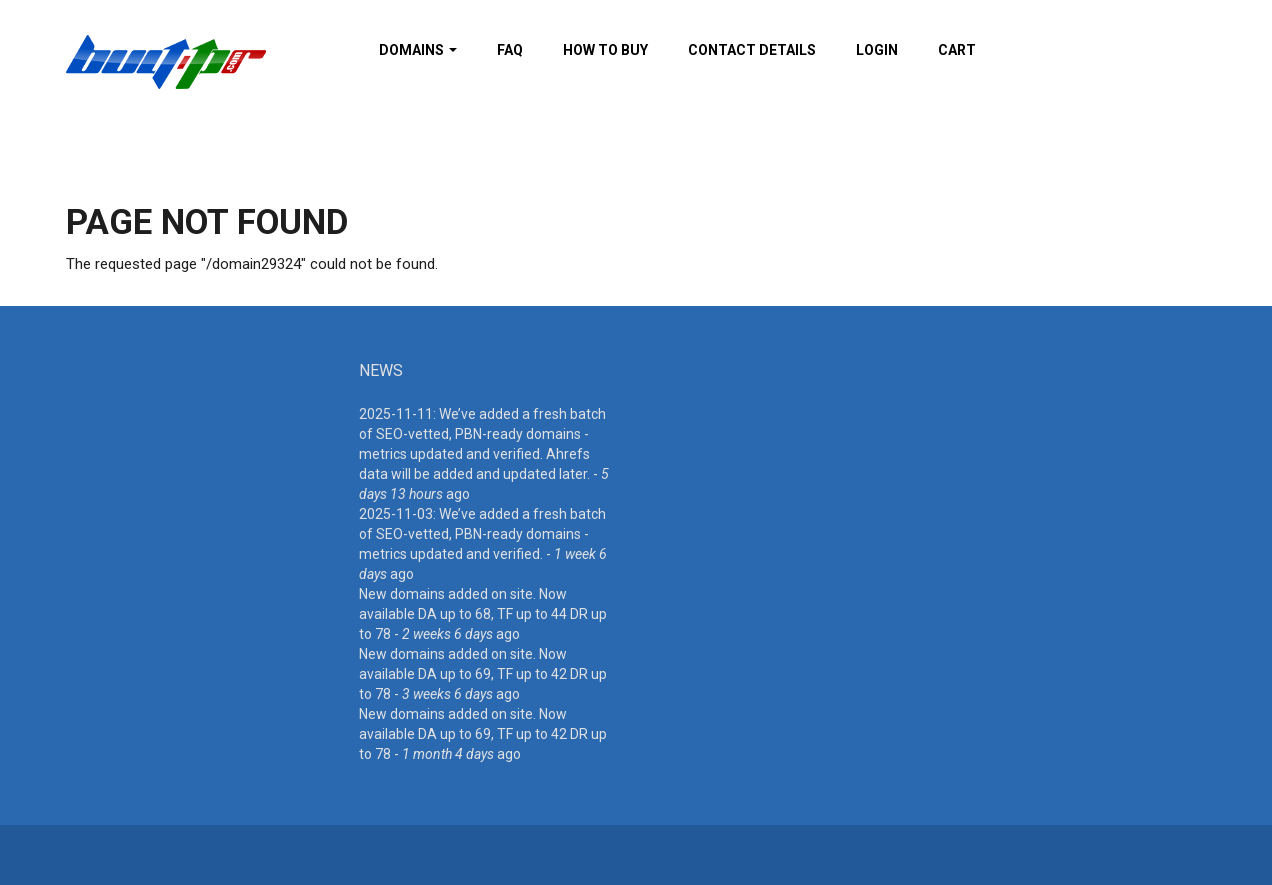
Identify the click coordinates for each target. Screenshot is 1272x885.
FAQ (510, 50)
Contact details (752, 50)
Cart (957, 50)
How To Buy (605, 50)
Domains (418, 50)
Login (877, 50)
